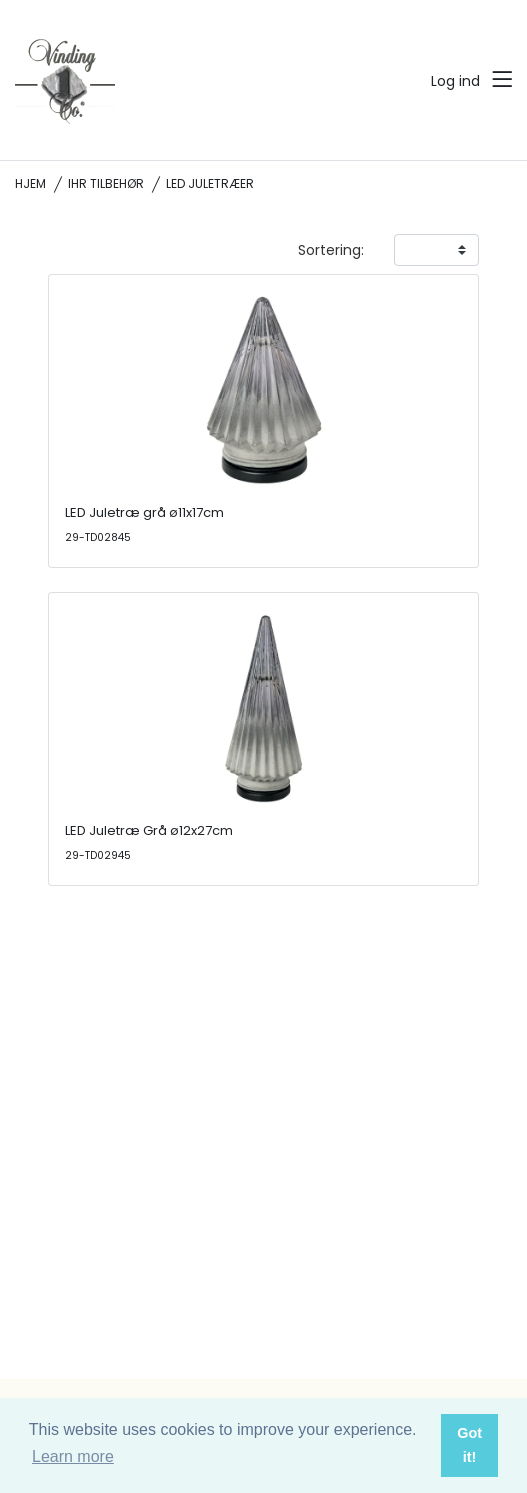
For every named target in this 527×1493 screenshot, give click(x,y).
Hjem (30, 183)
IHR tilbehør (106, 183)
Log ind (455, 81)
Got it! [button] (469, 1445)
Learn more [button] (73, 1456)
